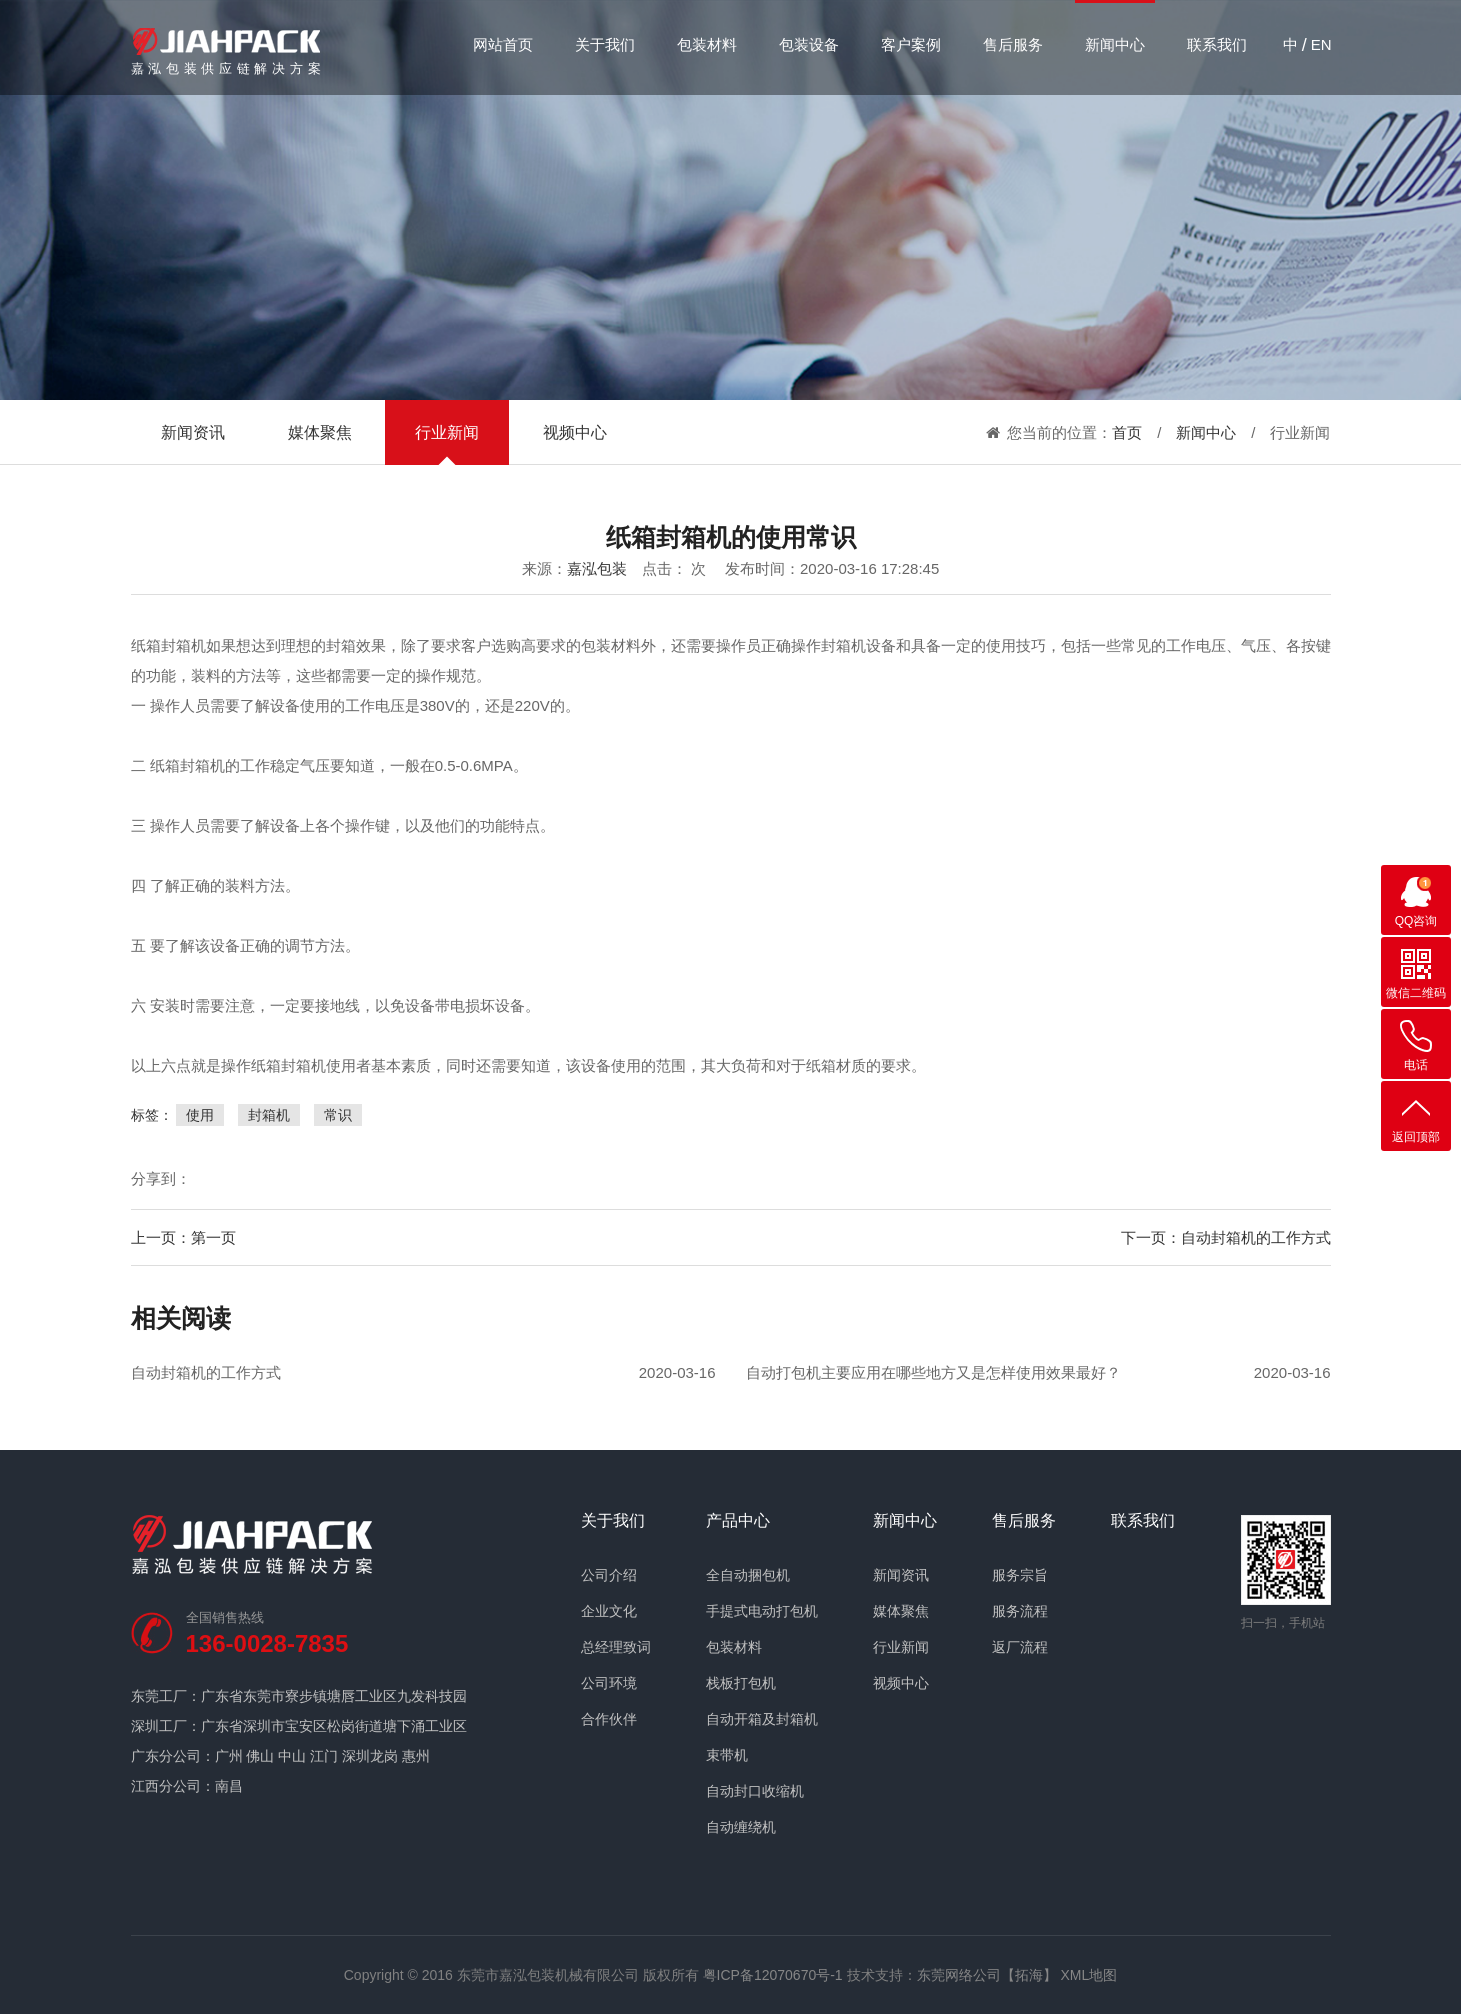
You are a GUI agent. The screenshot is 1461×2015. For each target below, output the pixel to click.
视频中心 (575, 432)
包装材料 (707, 44)
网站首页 (503, 44)
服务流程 (1020, 1611)
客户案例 (911, 44)
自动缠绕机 (741, 1827)
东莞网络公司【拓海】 (987, 1975)
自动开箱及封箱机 (762, 1719)
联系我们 (1217, 44)
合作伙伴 (609, 1719)
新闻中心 (1115, 44)
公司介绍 (609, 1575)
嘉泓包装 (597, 568)
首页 (1127, 432)
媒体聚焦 (320, 432)
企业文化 (609, 1611)
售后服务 (1013, 44)
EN (1321, 44)
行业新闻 (447, 432)
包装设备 (809, 44)
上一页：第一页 (183, 1237)
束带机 (727, 1755)
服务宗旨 (1020, 1575)
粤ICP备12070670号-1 (773, 1975)
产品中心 (738, 1521)
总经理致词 (616, 1647)
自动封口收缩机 (755, 1791)
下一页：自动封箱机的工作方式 (1226, 1237)
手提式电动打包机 (762, 1611)
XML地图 (1088, 1975)
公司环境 (609, 1683)
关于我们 (605, 44)
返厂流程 (1020, 1647)
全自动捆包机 (748, 1575)
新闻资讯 (193, 432)
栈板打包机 (741, 1683)
